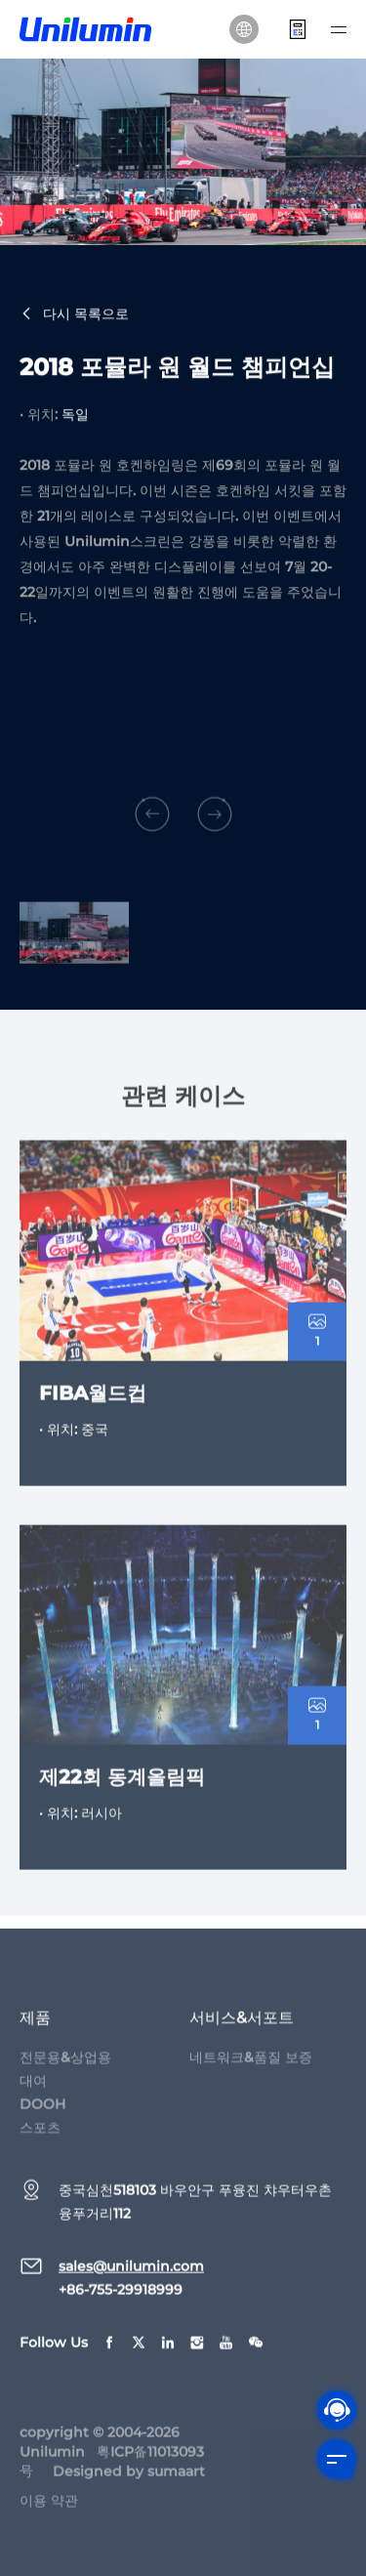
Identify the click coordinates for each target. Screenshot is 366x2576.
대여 (33, 2089)
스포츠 (40, 2136)
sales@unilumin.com (131, 2275)
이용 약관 (49, 2509)
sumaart (176, 2480)
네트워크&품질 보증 (250, 2066)
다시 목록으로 (74, 315)
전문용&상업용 (65, 2066)
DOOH (42, 2113)
